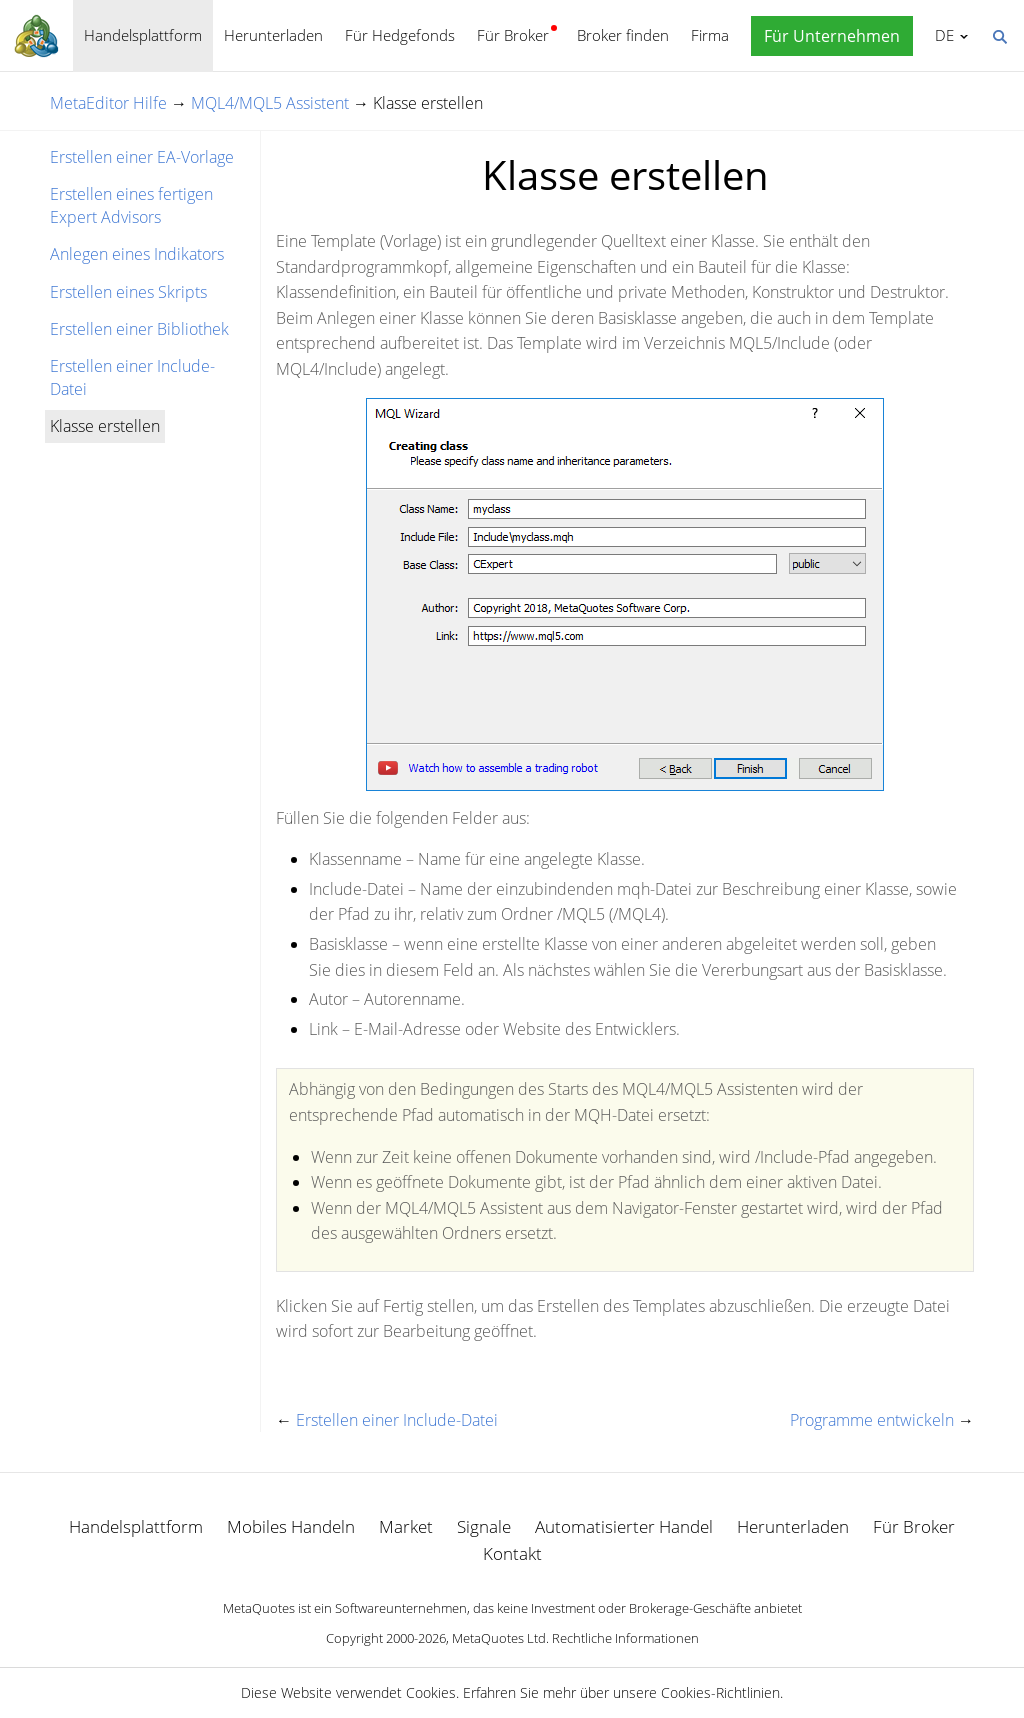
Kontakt (512, 1553)
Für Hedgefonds (400, 35)
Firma (710, 35)
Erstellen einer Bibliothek (139, 329)
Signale (484, 1526)
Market (406, 1526)
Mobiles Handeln (291, 1526)
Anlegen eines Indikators (137, 254)
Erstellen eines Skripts (128, 292)
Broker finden (623, 35)
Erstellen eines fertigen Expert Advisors (131, 205)
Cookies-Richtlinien (720, 1692)
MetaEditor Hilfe (108, 103)
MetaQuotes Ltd (499, 1638)
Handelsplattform (143, 35)
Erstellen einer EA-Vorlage (142, 157)
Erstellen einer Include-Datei (132, 377)
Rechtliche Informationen (625, 1638)
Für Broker (513, 35)
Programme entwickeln (872, 1420)
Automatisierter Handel (624, 1526)
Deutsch (941, 35)
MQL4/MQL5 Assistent (270, 103)
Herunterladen (273, 35)
